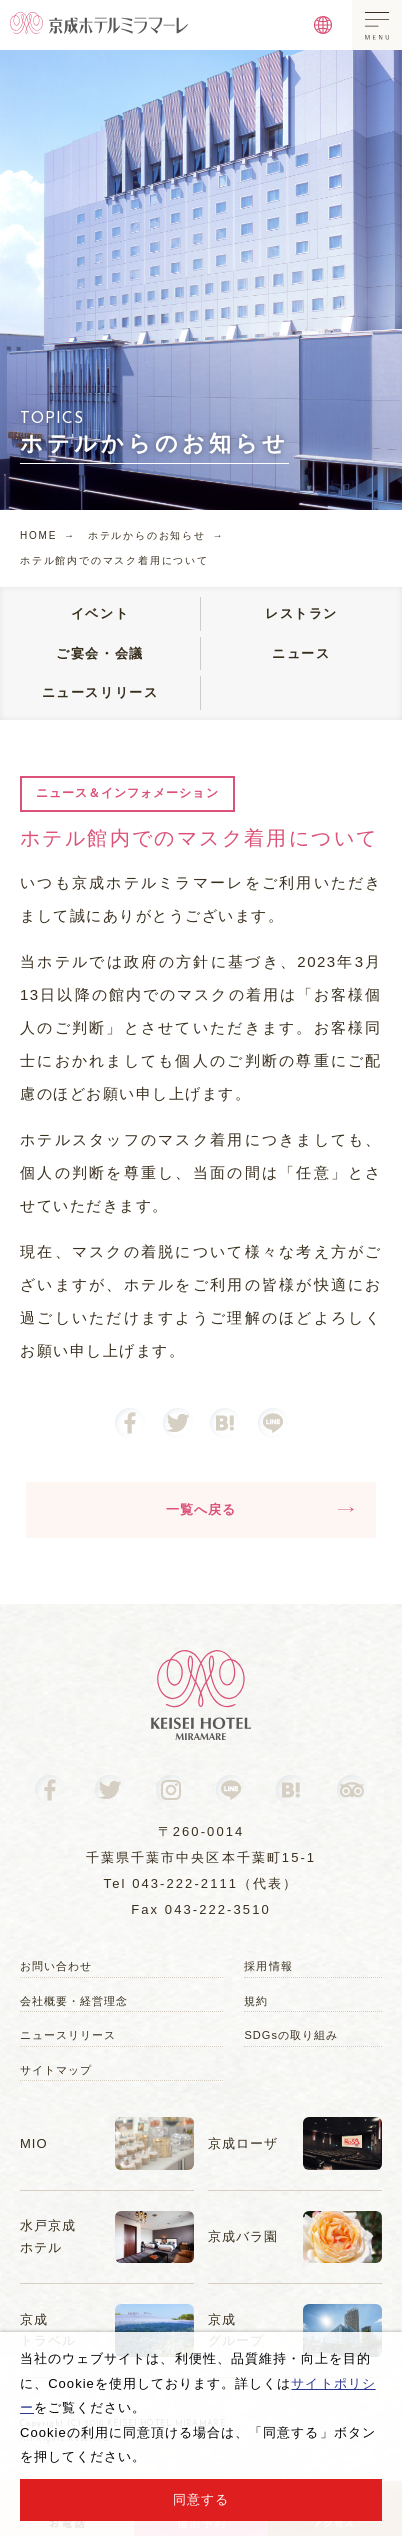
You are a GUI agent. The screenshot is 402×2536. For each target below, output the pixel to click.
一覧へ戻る (260, 1509)
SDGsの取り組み (291, 2035)
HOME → (48, 535)
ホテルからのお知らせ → (156, 535)
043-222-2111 (185, 1883)
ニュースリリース (68, 2035)
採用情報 (268, 1966)
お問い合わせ (56, 1966)
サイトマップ (56, 2070)
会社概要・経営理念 (74, 2001)
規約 (256, 2001)
